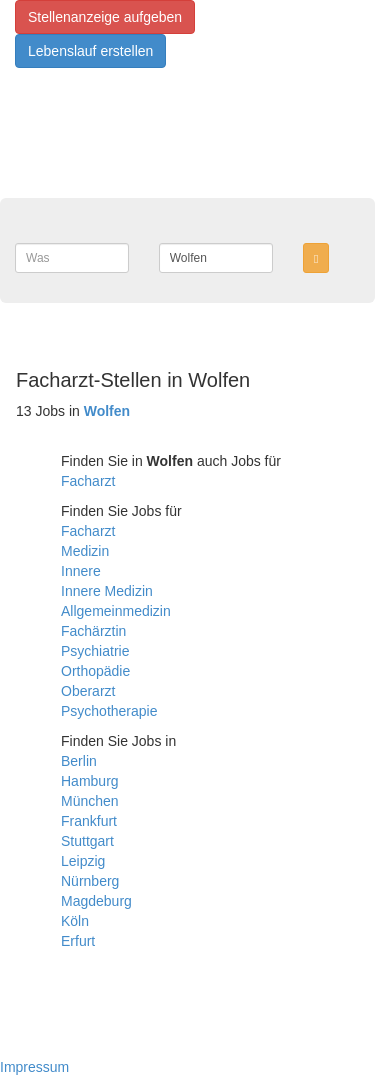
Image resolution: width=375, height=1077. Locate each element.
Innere (81, 571)
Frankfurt (89, 821)
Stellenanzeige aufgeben (105, 17)
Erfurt (78, 941)
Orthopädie (95, 671)
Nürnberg (90, 881)
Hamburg (90, 781)
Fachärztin (93, 631)
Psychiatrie (95, 651)
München (90, 801)
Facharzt (88, 481)
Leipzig (83, 861)
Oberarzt (88, 691)
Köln (75, 921)
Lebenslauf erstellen (90, 51)
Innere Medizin (107, 591)
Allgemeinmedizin (116, 611)
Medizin (85, 551)
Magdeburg (96, 901)
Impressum (34, 1067)
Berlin (79, 761)
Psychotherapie (109, 711)
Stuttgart (87, 841)
